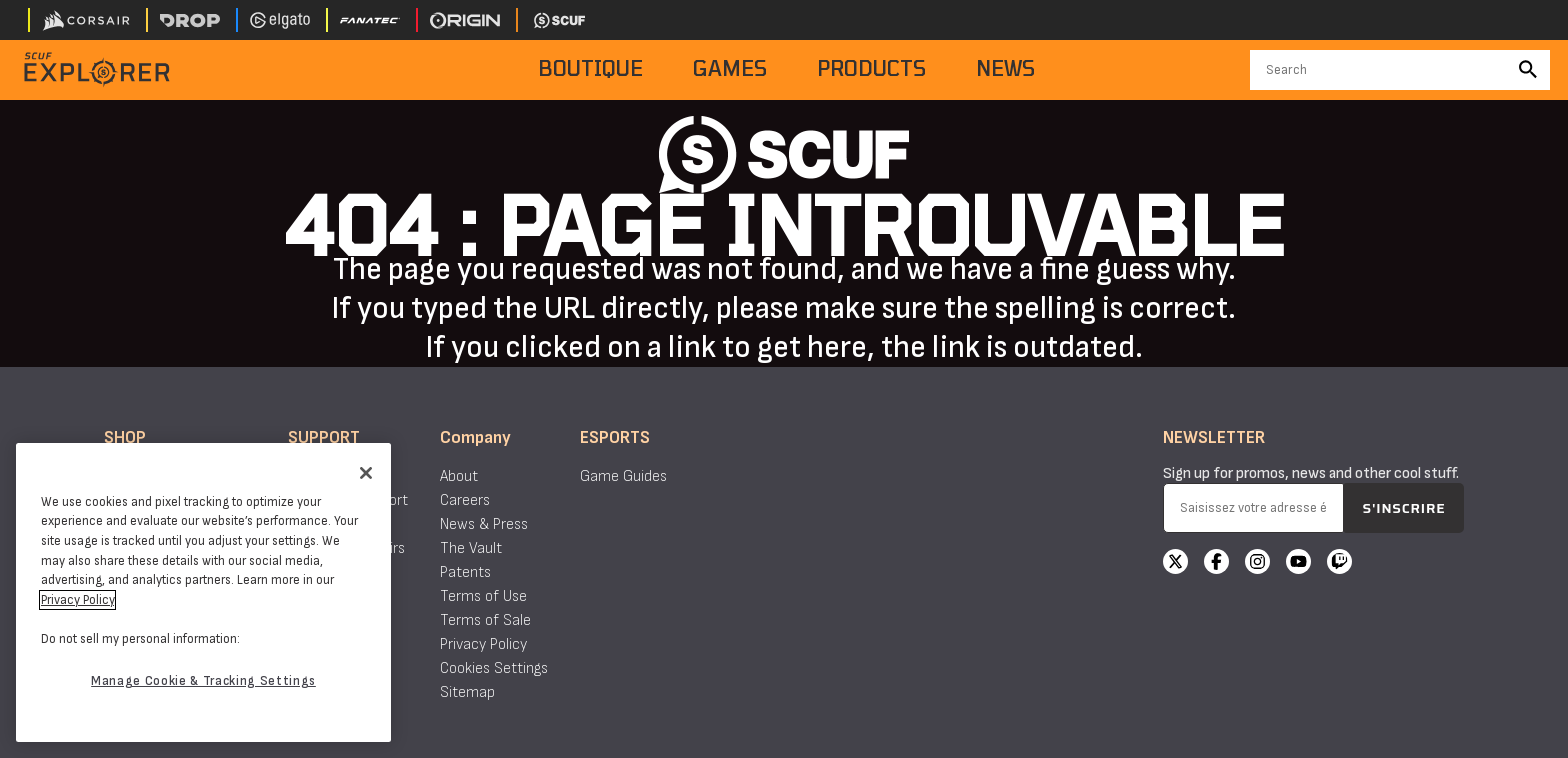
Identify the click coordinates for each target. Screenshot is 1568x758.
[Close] (366, 473)
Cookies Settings (494, 668)
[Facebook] (1216, 564)
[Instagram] (1257, 564)
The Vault (471, 548)
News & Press (484, 524)
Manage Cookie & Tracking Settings (203, 681)
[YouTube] (1298, 564)
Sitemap (467, 692)
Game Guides (623, 476)
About (459, 476)
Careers (465, 500)
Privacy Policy (483, 644)
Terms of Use (483, 596)
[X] (1175, 564)
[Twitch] (1339, 564)
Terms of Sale (485, 620)
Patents (465, 572)
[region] (203, 592)
